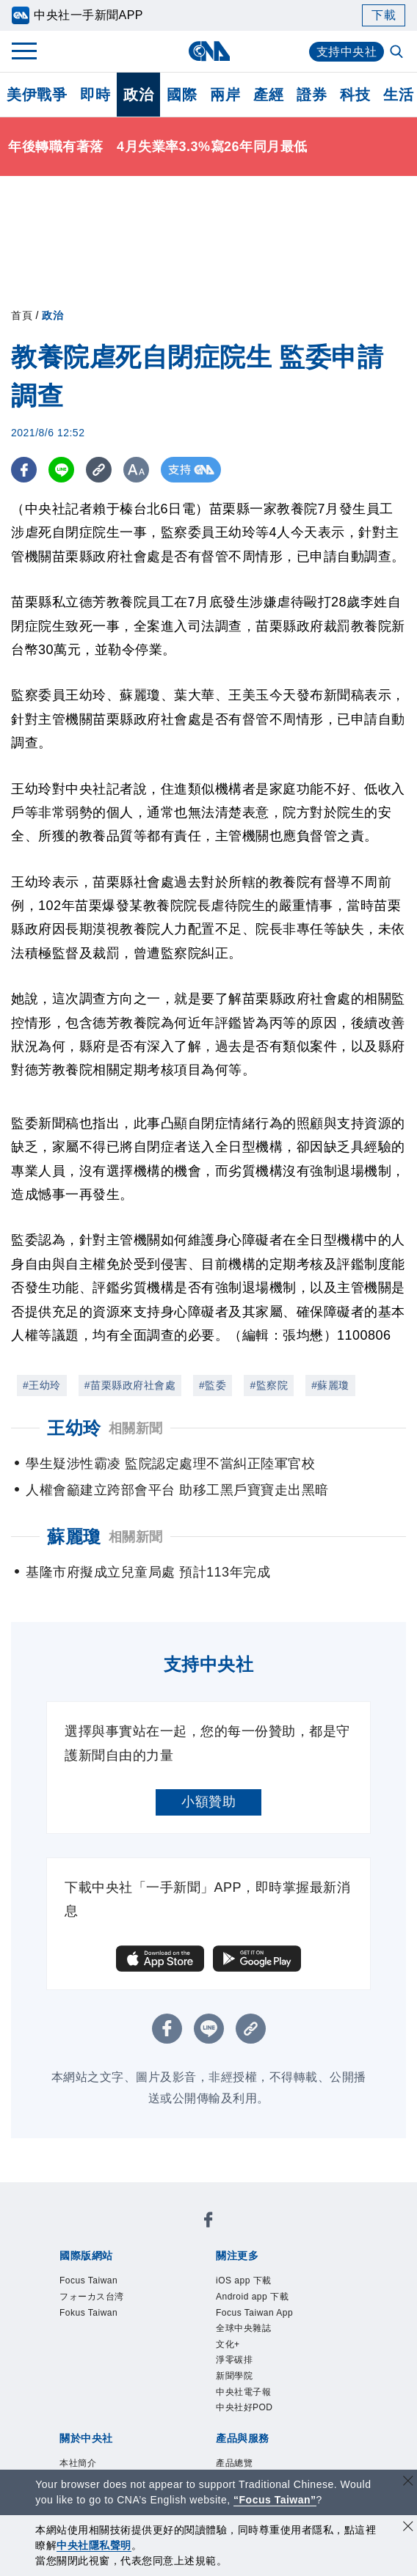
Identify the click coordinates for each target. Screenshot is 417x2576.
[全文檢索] (398, 53)
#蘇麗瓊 (330, 1385)
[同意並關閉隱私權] (408, 2528)
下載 (383, 15)
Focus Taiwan (88, 2280)
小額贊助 (208, 1801)
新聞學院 (234, 2376)
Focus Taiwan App (255, 2313)
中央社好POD (244, 2408)
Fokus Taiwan (88, 2313)
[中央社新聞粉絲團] (208, 2222)
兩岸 (225, 95)
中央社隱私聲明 (94, 2545)
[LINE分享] (61, 469)
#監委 (212, 1385)
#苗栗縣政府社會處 (129, 1385)
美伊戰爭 (37, 95)
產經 (268, 95)
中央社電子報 (243, 2393)
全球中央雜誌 (243, 2329)
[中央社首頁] (209, 51)
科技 (355, 95)
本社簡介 (77, 2464)
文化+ (228, 2344)
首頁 (21, 315)
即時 (95, 95)
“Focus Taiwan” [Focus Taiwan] (274, 2500)
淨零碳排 (234, 2360)
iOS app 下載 (244, 2280)
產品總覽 (234, 2464)
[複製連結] (99, 469)
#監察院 (269, 1385)
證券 (312, 95)
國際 (182, 95)
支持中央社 (346, 51)
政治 (138, 95)
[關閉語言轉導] (408, 2482)
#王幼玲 (42, 1385)
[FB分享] (24, 469)
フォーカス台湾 (91, 2296)
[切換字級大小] (136, 469)
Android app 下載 (252, 2296)
